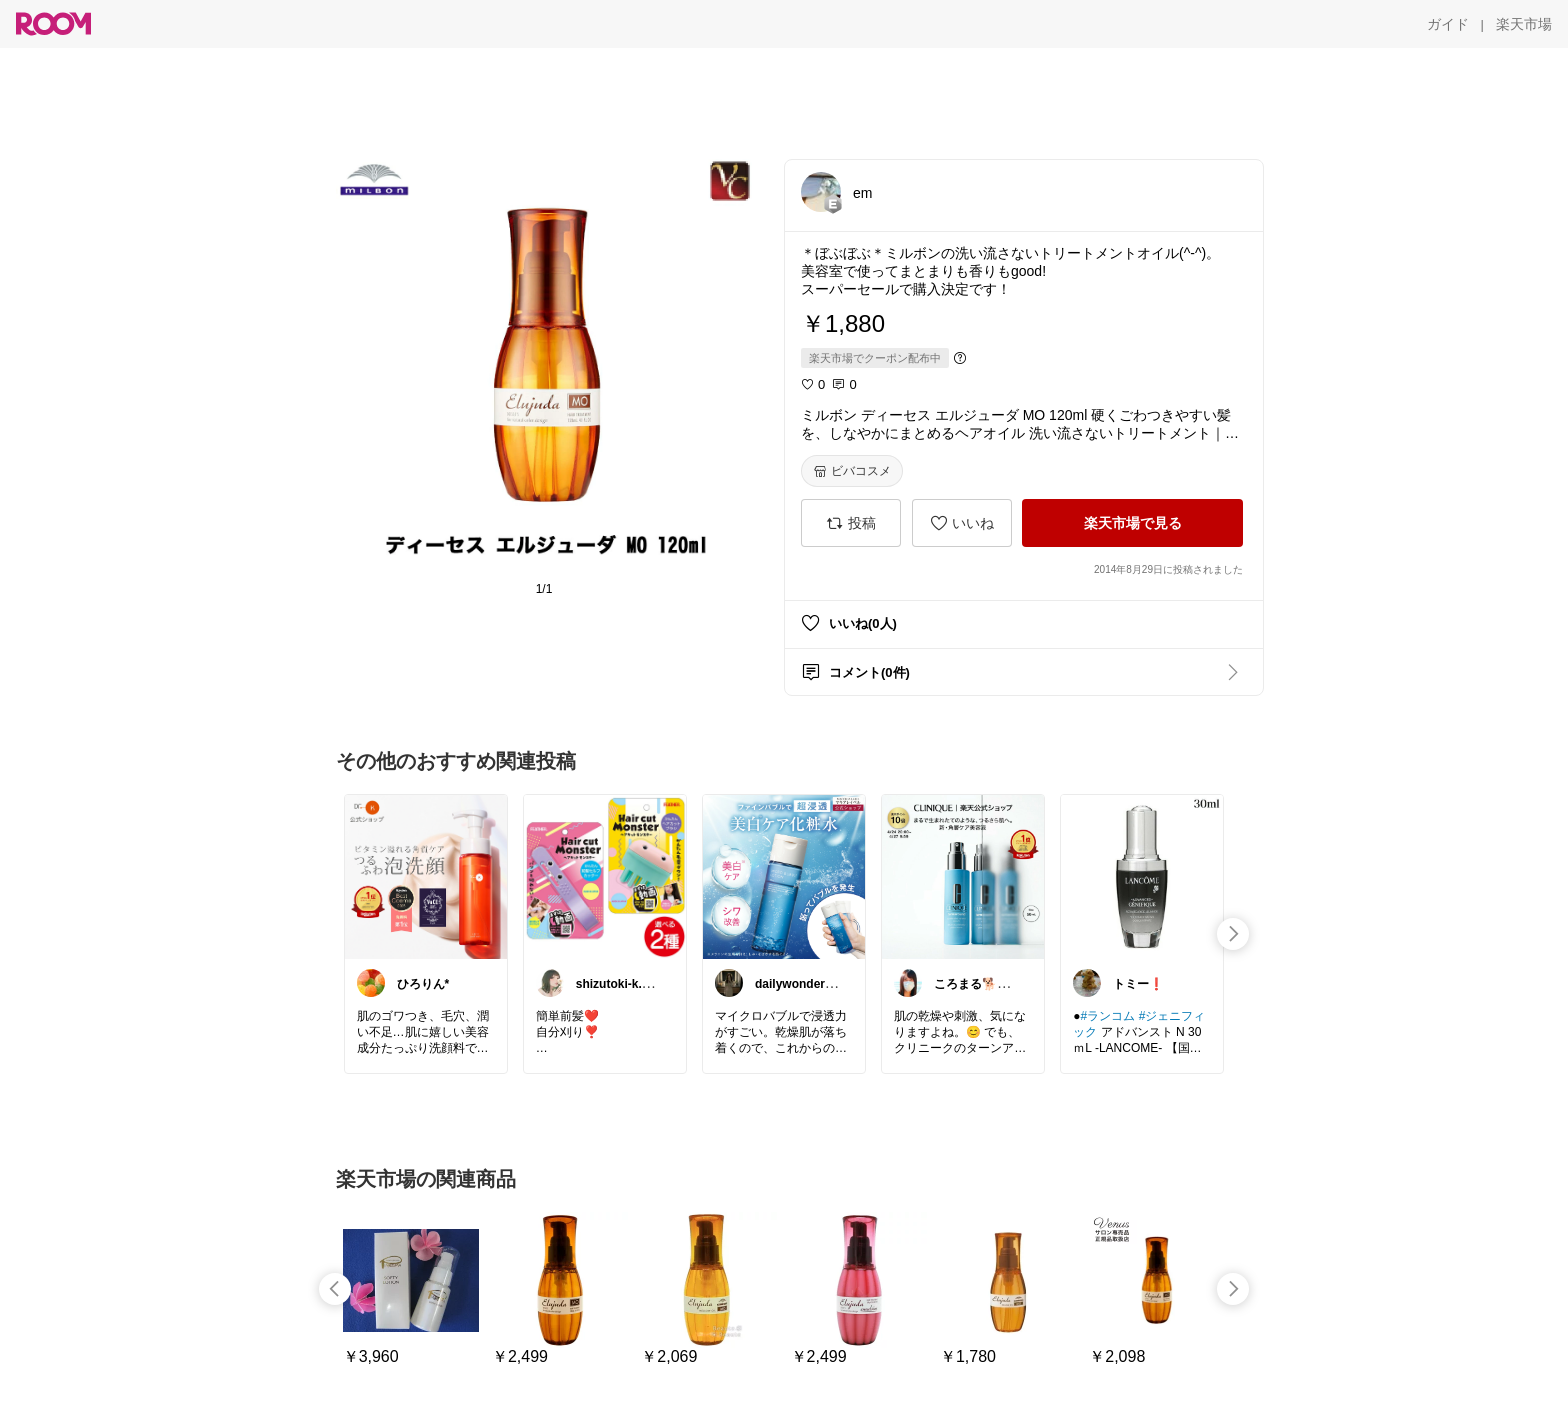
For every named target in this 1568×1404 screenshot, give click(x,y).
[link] (426, 876)
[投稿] (851, 523)
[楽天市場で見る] (1132, 523)
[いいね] (962, 523)
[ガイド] (1448, 24)
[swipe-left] (335, 1289)
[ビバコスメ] (852, 471)
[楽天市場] (1524, 24)
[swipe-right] (1233, 934)
